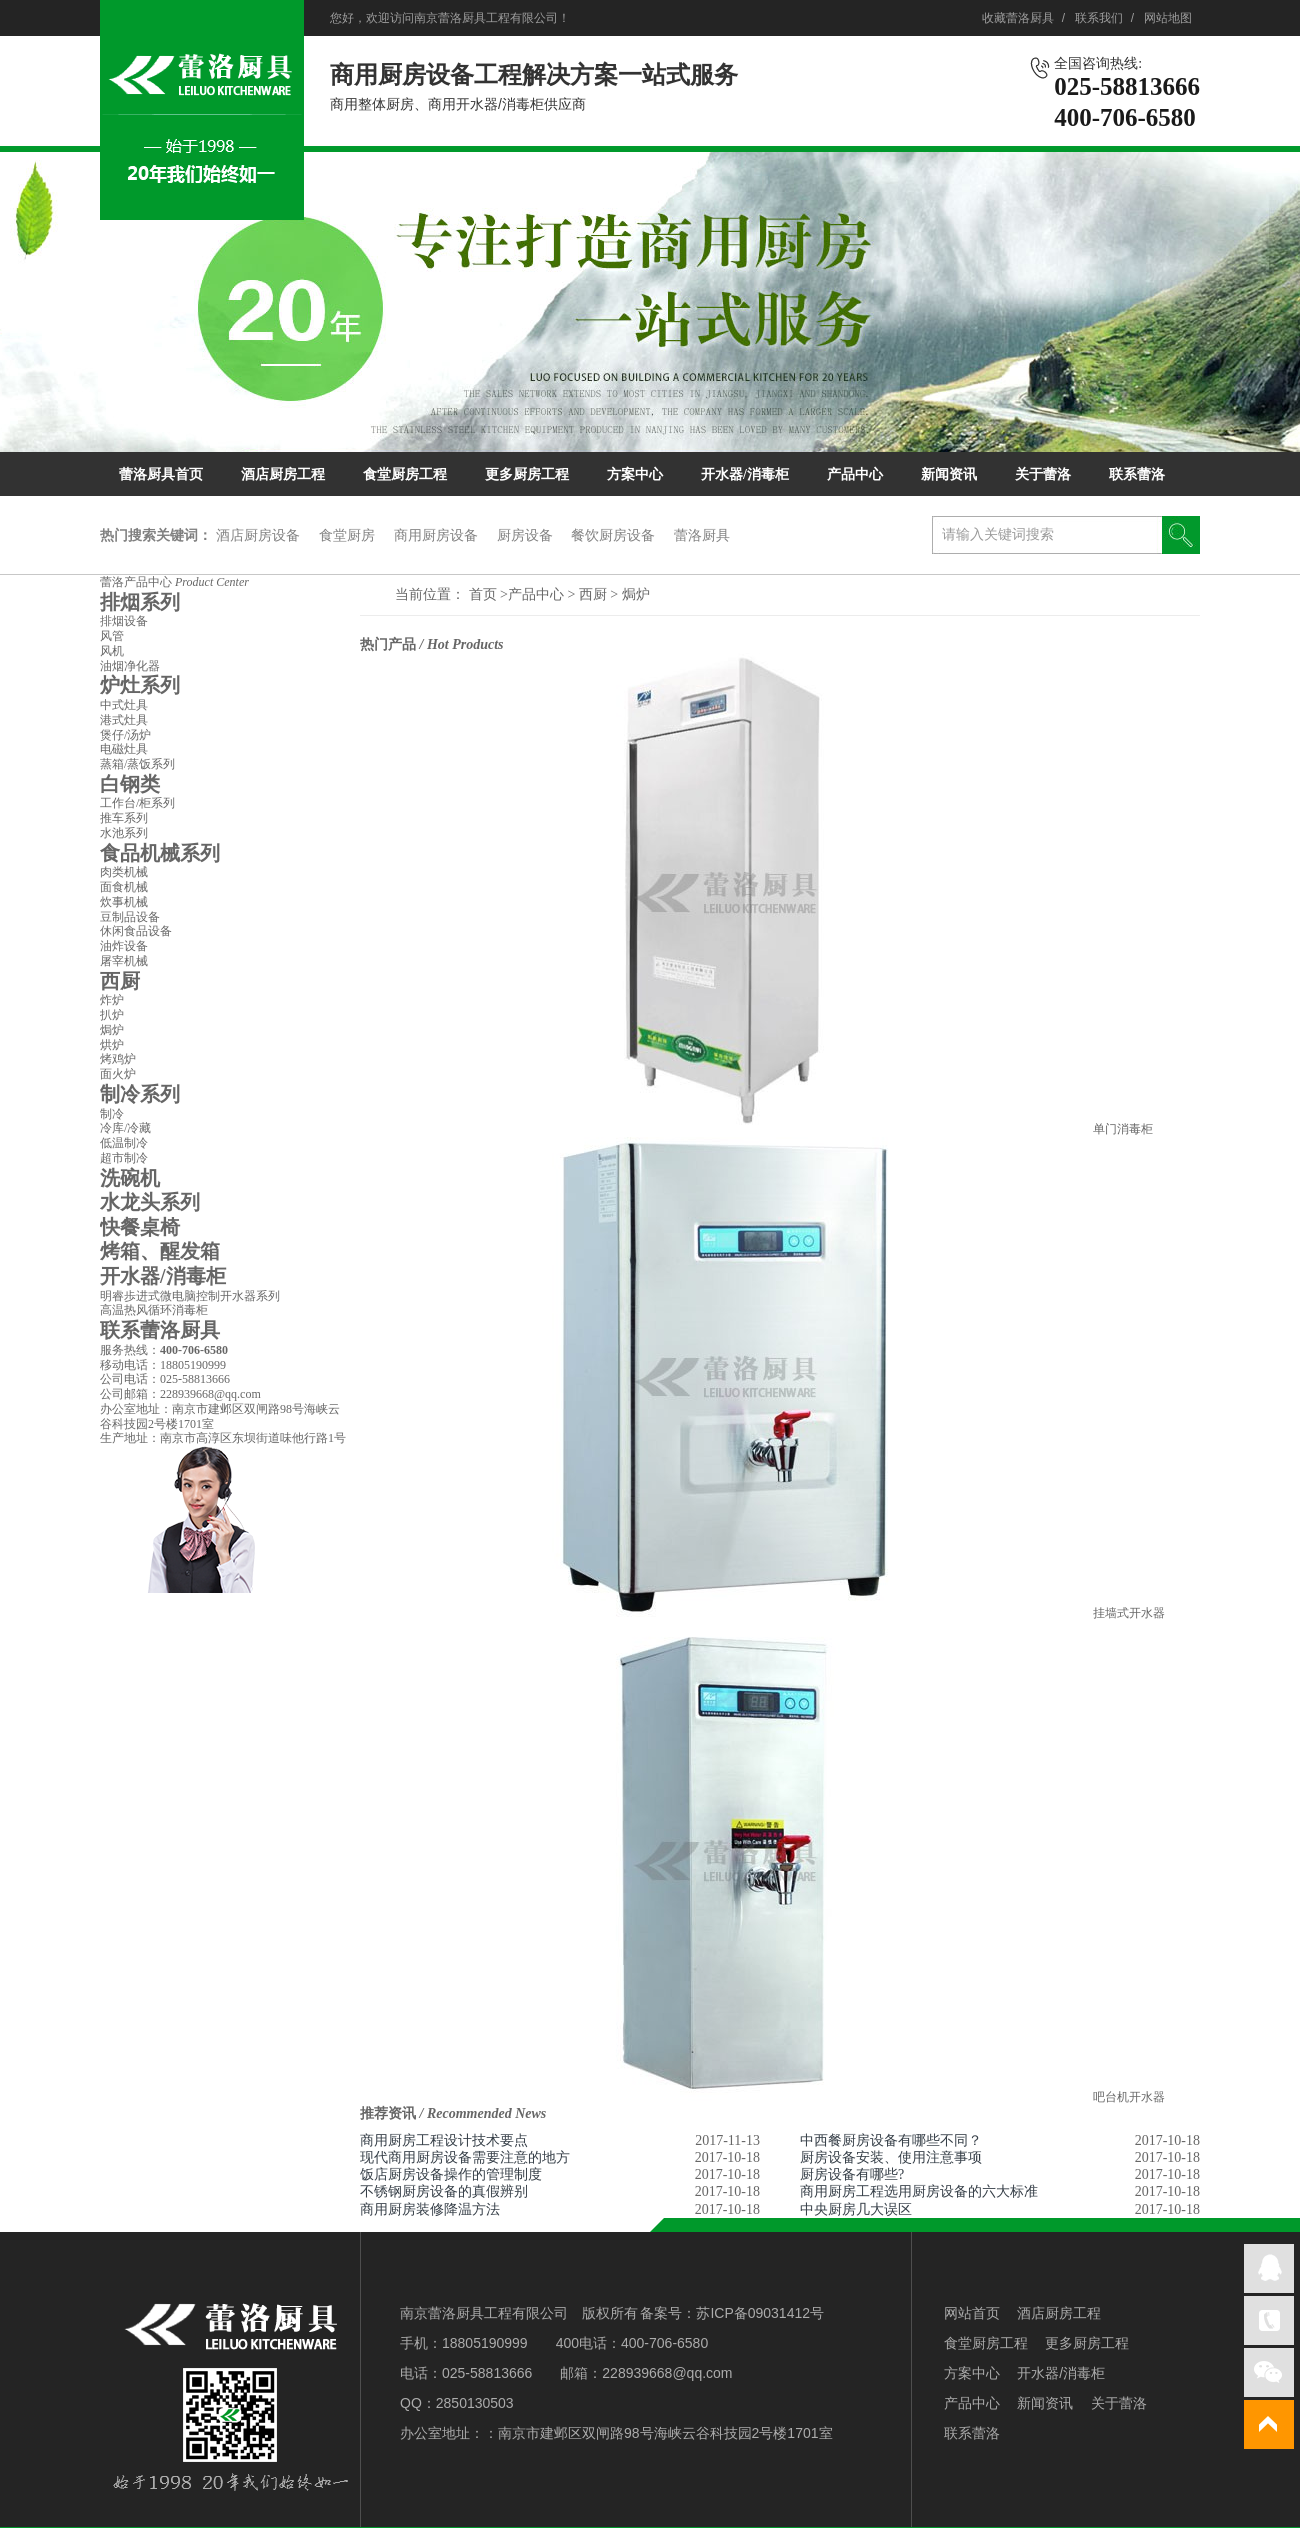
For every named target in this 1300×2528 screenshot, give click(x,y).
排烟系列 (140, 602)
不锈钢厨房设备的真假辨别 (444, 2191)
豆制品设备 (130, 917)
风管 (112, 636)
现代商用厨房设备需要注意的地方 (465, 2157)
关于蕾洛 (1043, 474)
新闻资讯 (949, 474)
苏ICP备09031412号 (760, 2313)
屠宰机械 (124, 961)
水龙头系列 (150, 1202)
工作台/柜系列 (137, 803)
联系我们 (1099, 18)
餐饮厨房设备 (613, 535)
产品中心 (855, 474)
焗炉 (636, 594)
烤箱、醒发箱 (160, 1251)
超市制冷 (124, 1158)
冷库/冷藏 (125, 1128)
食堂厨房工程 (405, 474)
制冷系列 (140, 1094)
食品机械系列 (160, 853)
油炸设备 (124, 946)
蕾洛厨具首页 (161, 474)
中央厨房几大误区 (856, 2209)
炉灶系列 (140, 685)
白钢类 (130, 784)
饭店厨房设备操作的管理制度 (451, 2174)
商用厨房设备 (436, 535)
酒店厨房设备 (258, 535)
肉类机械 (124, 872)
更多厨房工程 (527, 474)
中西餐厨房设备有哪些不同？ (891, 2140)
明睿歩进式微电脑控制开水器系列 (190, 1296)
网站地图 (1168, 18)
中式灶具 (124, 705)
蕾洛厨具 (702, 535)
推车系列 (124, 818)
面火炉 (118, 1074)
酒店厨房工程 (283, 474)
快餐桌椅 (140, 1227)
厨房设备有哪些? (852, 2174)
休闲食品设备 (136, 931)
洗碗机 (130, 1178)
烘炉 (112, 1045)
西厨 (595, 594)
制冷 (112, 1114)
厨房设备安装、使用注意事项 (891, 2157)
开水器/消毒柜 (745, 474)
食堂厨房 (347, 535)
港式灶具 (124, 720)
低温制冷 (124, 1143)
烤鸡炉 (118, 1059)
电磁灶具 (124, 749)
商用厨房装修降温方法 (430, 2209)
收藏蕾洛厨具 (1018, 18)
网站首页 (972, 2313)
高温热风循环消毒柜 (154, 1310)
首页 (483, 594)
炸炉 (112, 1000)
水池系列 (124, 833)
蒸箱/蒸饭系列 (137, 764)
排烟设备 (124, 621)
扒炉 (112, 1015)
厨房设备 (525, 535)
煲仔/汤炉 (125, 735)
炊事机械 (124, 902)
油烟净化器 (130, 666)
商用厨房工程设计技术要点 (444, 2140)
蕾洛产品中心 (174, 582)
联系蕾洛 (1137, 474)
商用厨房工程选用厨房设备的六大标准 (919, 2191)
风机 (112, 651)
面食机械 (124, 887)
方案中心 (635, 474)
